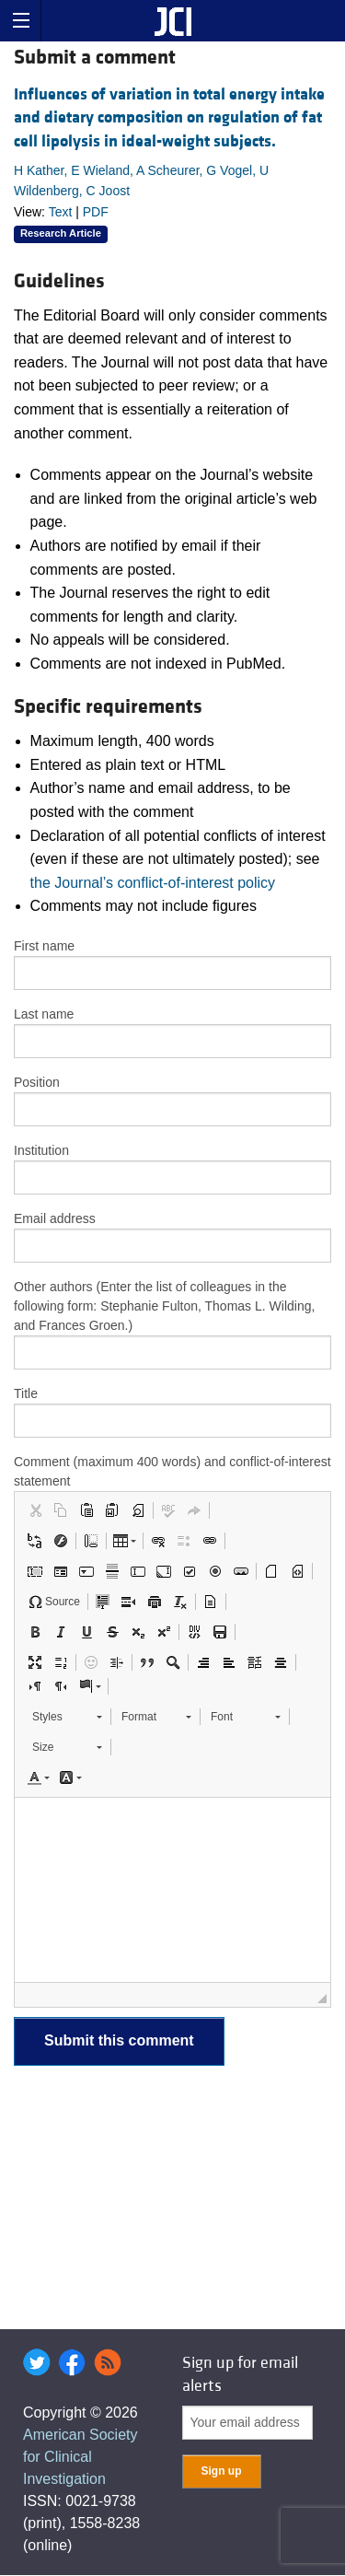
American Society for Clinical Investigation (80, 2457)
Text (61, 211)
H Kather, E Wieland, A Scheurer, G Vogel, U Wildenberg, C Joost (141, 180)
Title (26, 1393)
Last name (44, 1014)
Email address (55, 1218)
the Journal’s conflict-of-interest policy (153, 883)
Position (37, 1082)
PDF (96, 211)
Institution (41, 1150)
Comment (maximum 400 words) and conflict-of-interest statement (172, 1471)
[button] (35, 1510)
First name (44, 945)
